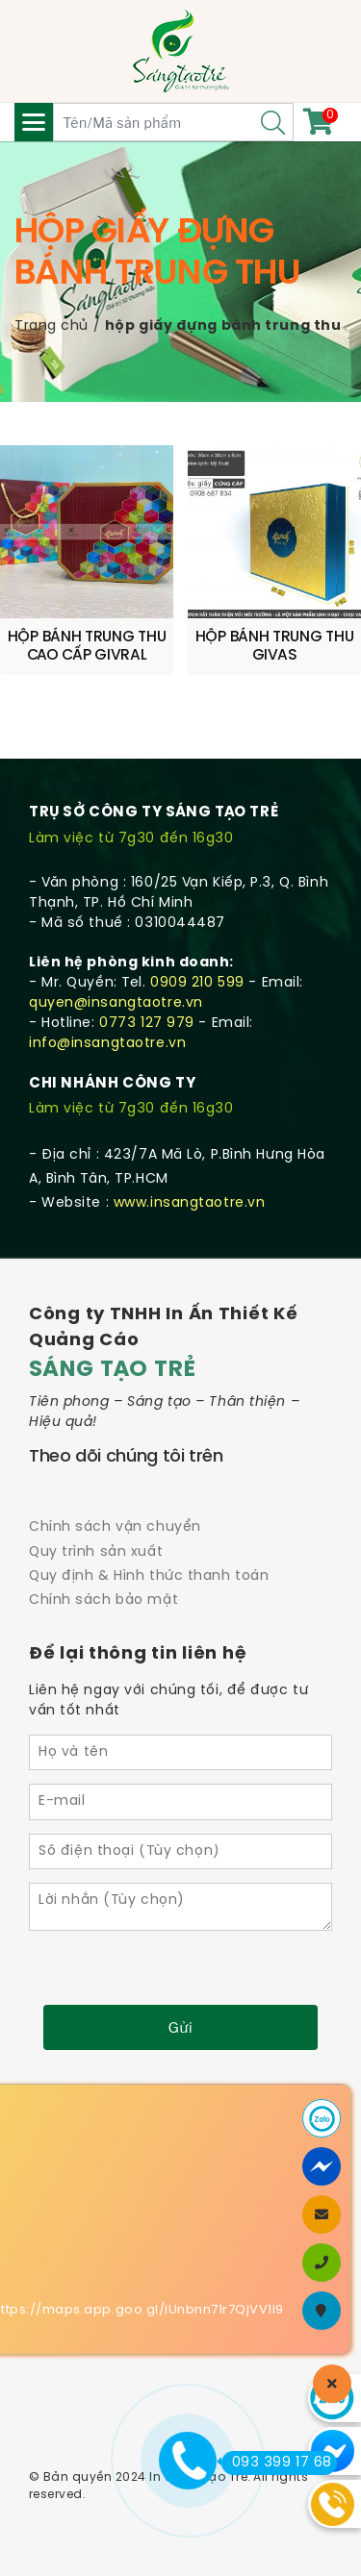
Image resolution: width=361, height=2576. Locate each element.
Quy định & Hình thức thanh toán (149, 1576)
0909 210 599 (197, 983)
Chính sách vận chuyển (115, 1527)
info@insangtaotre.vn (107, 1044)
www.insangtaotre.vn (190, 1203)
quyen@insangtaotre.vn (116, 1003)
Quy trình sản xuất (96, 1552)
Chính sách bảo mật (103, 1600)
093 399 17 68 (276, 2462)
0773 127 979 (146, 1023)
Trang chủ (51, 326)
